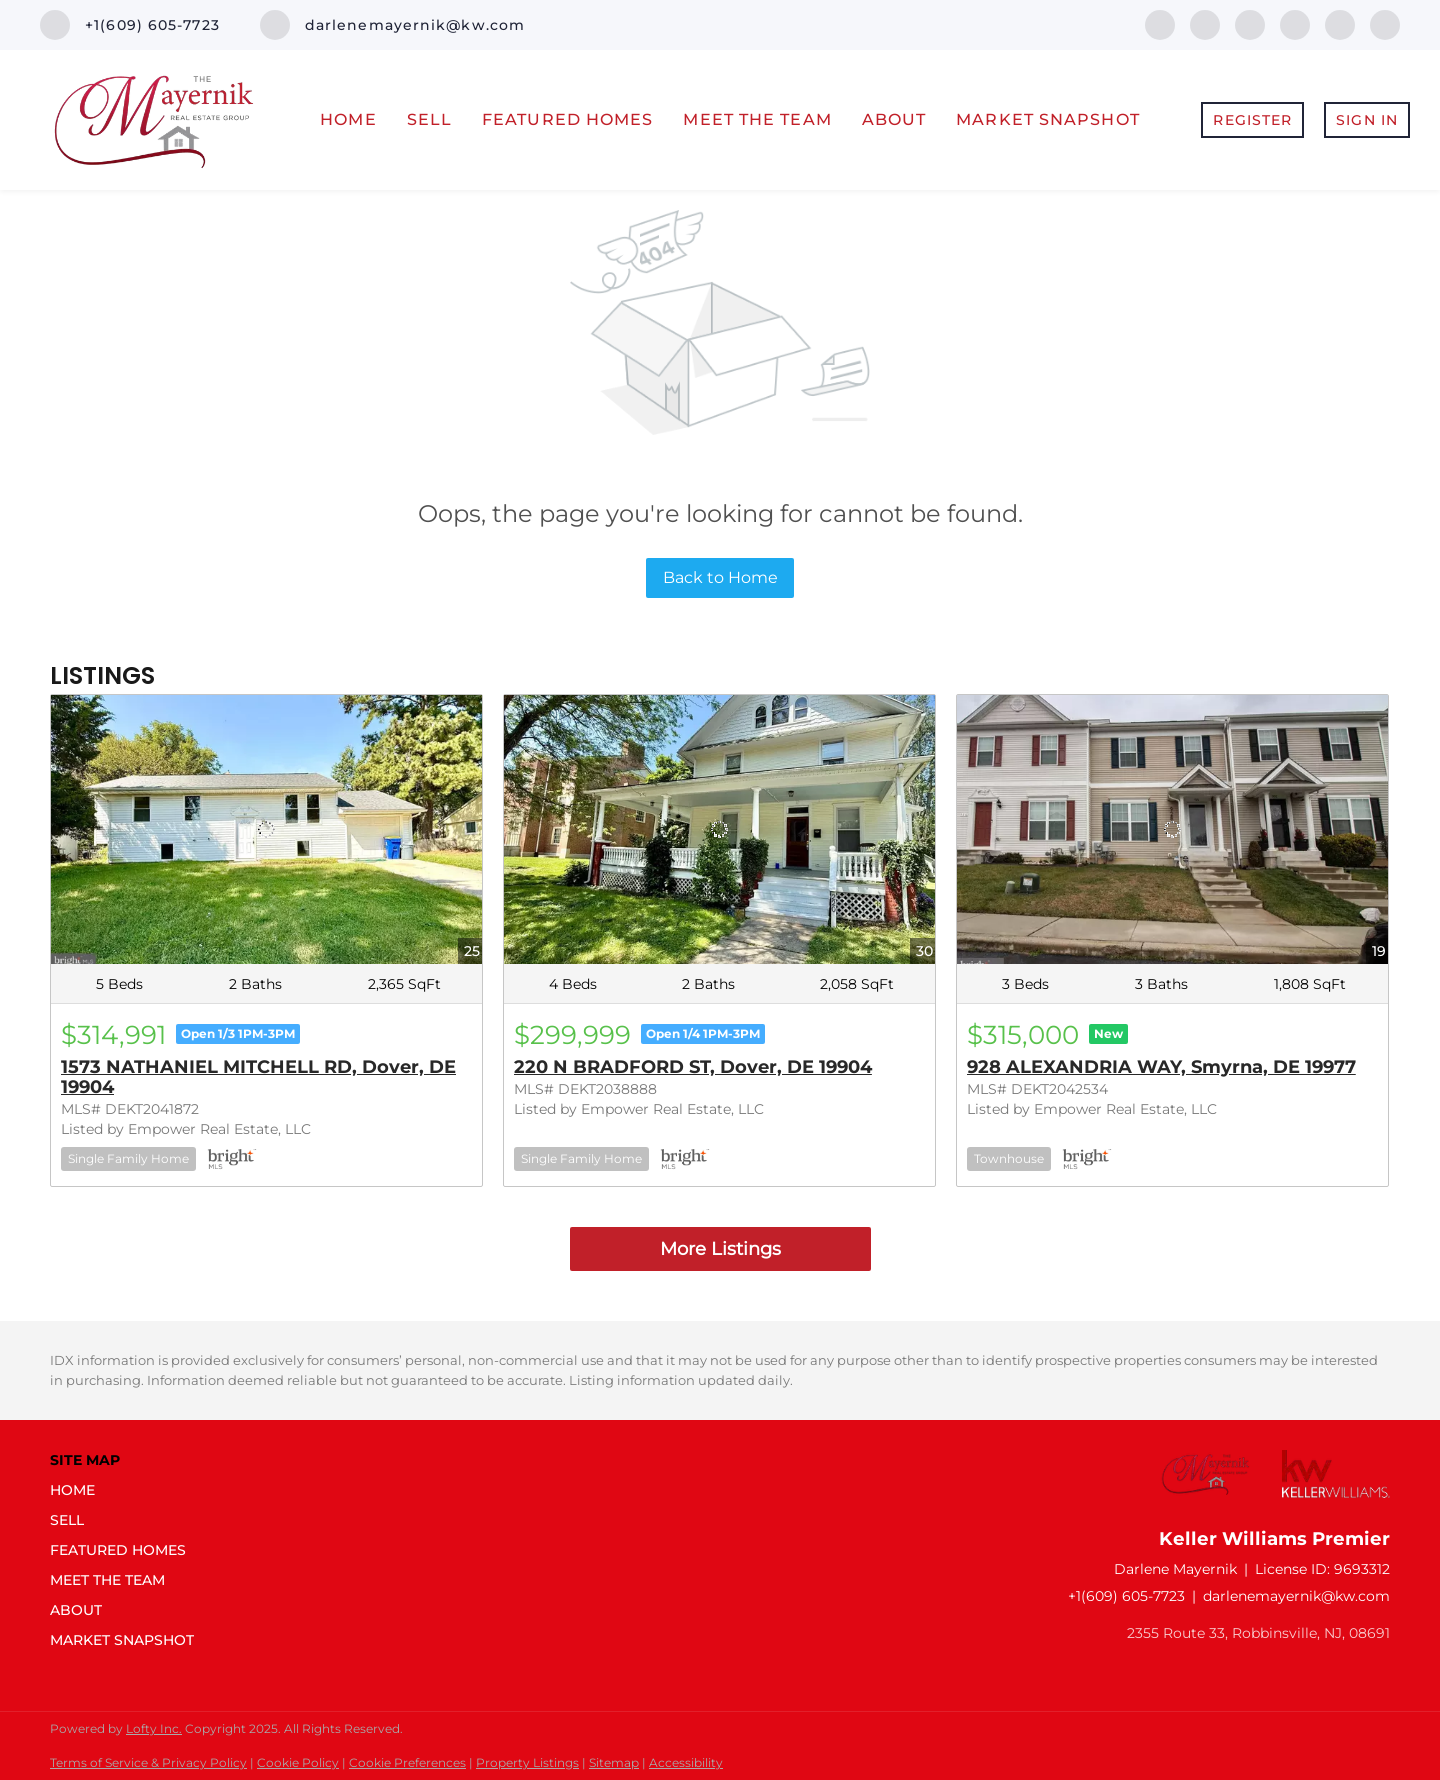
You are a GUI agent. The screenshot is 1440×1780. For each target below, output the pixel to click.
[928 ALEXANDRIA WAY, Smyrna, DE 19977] (1172, 829)
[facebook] (1160, 23)
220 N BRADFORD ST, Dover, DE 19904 (693, 1067)
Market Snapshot (1048, 119)
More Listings (720, 1249)
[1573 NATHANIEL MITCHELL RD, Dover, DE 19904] (266, 829)
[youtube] (1385, 23)
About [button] (894, 119)
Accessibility (686, 1762)
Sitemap (614, 1762)
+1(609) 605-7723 (1126, 1596)
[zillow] (1295, 23)
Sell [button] (429, 119)
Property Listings (527, 1762)
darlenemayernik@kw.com (1296, 1596)
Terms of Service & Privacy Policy (148, 1762)
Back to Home (720, 577)
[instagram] (1340, 23)
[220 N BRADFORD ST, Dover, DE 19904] (719, 829)
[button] (128, 1490)
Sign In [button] (1367, 120)
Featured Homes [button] (567, 119)
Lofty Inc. (154, 1728)
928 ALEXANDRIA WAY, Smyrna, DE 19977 (1161, 1067)
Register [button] (1252, 120)
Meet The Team (757, 119)
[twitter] (1250, 23)
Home (348, 119)
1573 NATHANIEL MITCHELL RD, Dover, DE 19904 (258, 1077)
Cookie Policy (298, 1762)
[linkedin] (1205, 23)
